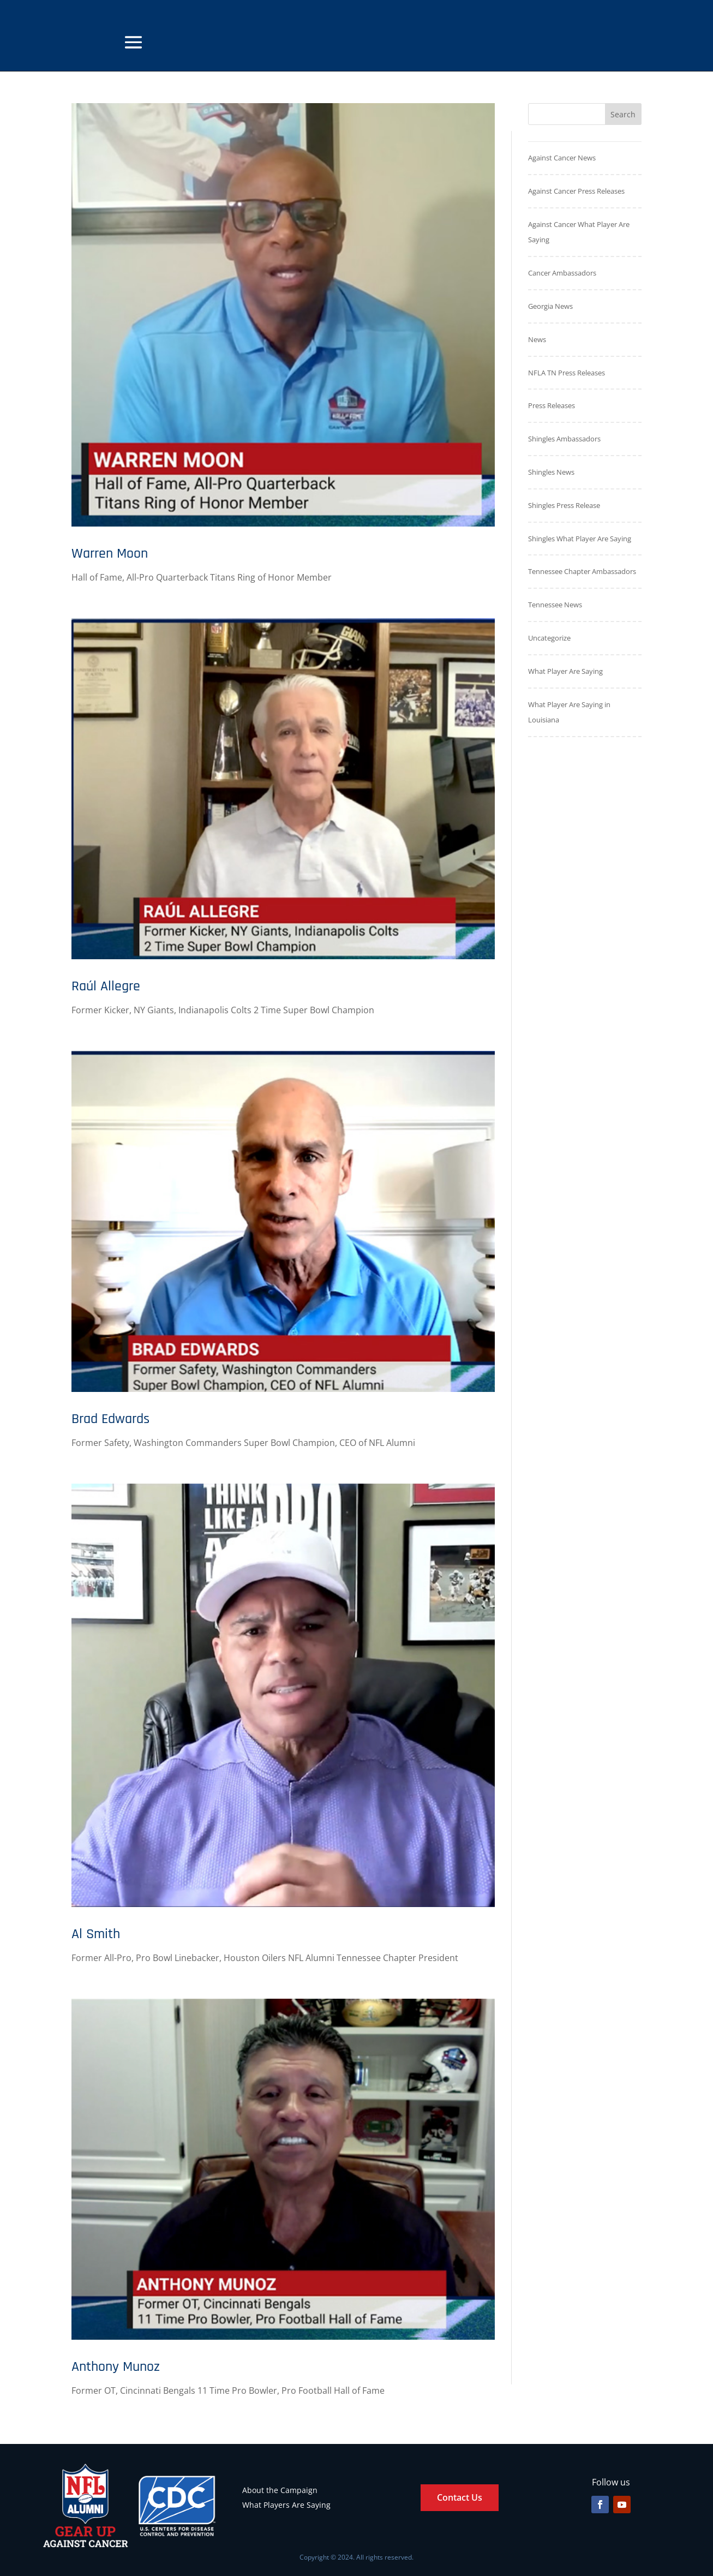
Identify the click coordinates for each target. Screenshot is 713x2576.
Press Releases (551, 405)
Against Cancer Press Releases (576, 191)
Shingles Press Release (564, 505)
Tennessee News (555, 604)
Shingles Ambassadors (564, 439)
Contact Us (459, 2497)
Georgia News (550, 306)
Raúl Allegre (105, 986)
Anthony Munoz (115, 2367)
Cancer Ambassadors (562, 273)
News (537, 339)
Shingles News (551, 472)
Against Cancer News (562, 158)
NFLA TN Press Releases (566, 373)
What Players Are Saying (286, 2505)
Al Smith (95, 1934)
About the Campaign (279, 2490)
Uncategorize (549, 638)
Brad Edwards (110, 1419)
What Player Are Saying (565, 671)
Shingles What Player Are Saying (579, 538)
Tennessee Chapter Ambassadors (582, 571)
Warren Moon (109, 554)
